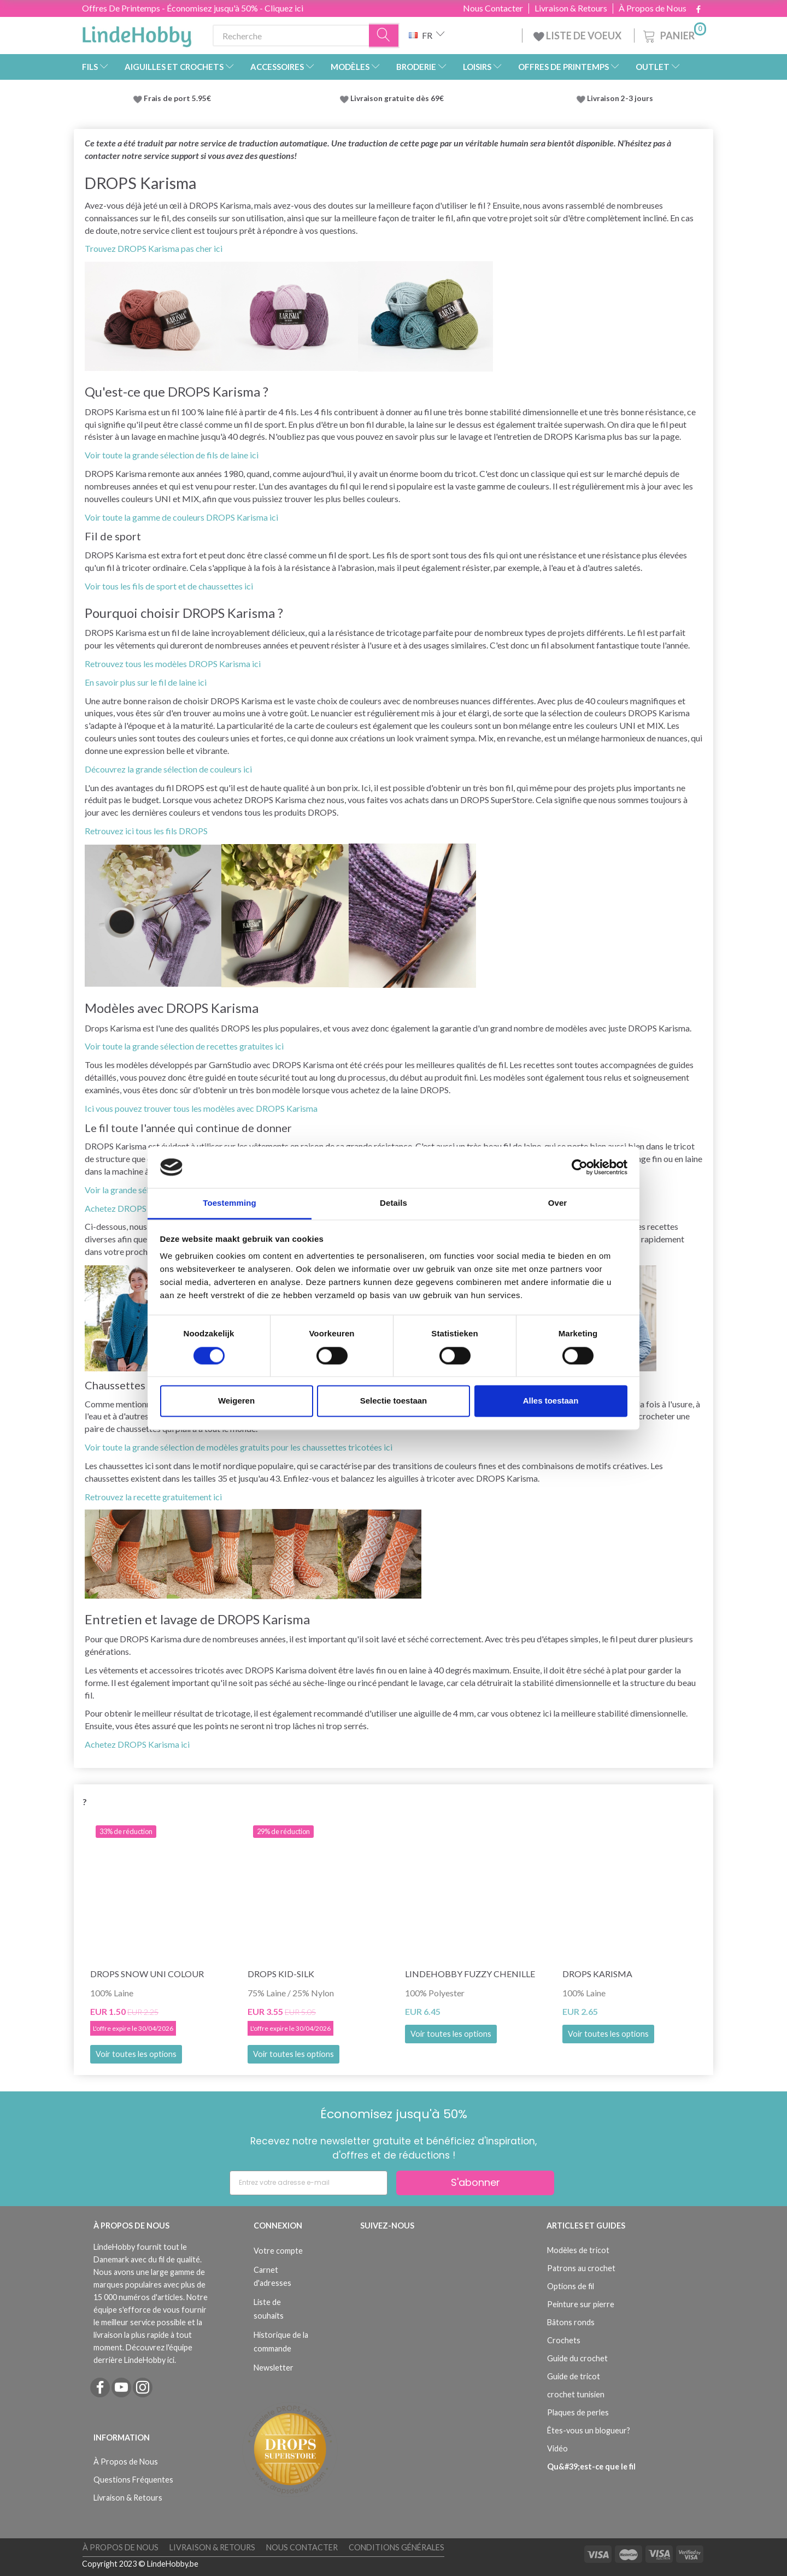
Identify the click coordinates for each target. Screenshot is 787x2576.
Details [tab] (393, 1203)
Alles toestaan (551, 1401)
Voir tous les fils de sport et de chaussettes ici (169, 586)
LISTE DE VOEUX (578, 36)
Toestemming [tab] (229, 1203)
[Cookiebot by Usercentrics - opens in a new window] (579, 1167)
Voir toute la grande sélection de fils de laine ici (172, 455)
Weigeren (236, 1401)
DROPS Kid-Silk (281, 1973)
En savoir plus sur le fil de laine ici (146, 682)
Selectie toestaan (393, 1401)
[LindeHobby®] (136, 33)
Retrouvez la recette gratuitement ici (153, 1497)
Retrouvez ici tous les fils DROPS (146, 831)
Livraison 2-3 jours (620, 98)
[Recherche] (384, 35)
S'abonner (475, 2182)
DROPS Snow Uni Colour (147, 1973)
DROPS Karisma (597, 1973)
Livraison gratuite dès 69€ (398, 98)
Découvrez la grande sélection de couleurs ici (168, 769)
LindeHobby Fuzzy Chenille (470, 1973)
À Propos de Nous (652, 8)
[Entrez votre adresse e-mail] (308, 2183)
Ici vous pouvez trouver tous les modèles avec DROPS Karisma (201, 1108)
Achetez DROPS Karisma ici (137, 1744)
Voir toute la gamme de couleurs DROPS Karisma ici (181, 517)
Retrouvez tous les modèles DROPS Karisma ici (173, 663)
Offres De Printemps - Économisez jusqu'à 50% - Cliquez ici (192, 8)
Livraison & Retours (571, 8)
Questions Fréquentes (133, 2479)
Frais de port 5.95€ (177, 98)
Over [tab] (557, 1203)
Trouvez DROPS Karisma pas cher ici (153, 248)
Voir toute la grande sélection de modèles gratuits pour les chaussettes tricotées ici (238, 1447)
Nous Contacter (493, 8)
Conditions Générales (396, 2547)
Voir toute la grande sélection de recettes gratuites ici (184, 1046)
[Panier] (674, 34)
